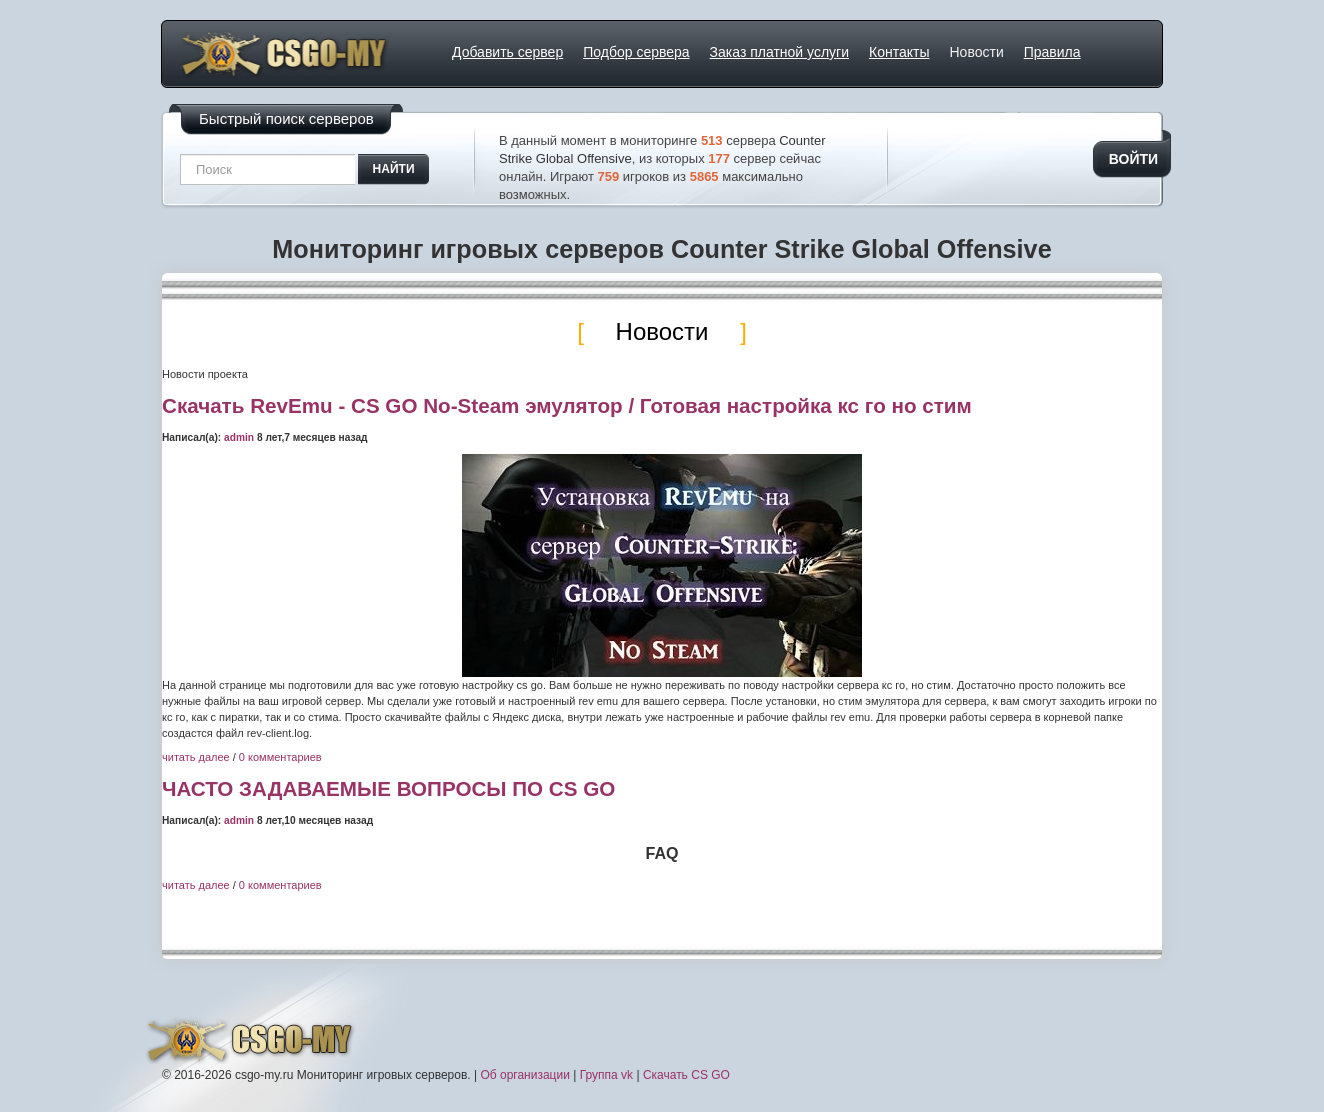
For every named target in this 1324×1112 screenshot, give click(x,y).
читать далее (196, 757)
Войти (1133, 159)
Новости (977, 52)
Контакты (899, 52)
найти (394, 169)
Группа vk (606, 1075)
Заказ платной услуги (779, 52)
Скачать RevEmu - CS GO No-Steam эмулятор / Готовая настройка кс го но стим (567, 405)
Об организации (524, 1075)
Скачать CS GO (686, 1075)
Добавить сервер (507, 52)
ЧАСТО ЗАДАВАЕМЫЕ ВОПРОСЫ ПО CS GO (388, 788)
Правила (1052, 52)
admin (239, 437)
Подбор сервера (636, 52)
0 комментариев (280, 757)
